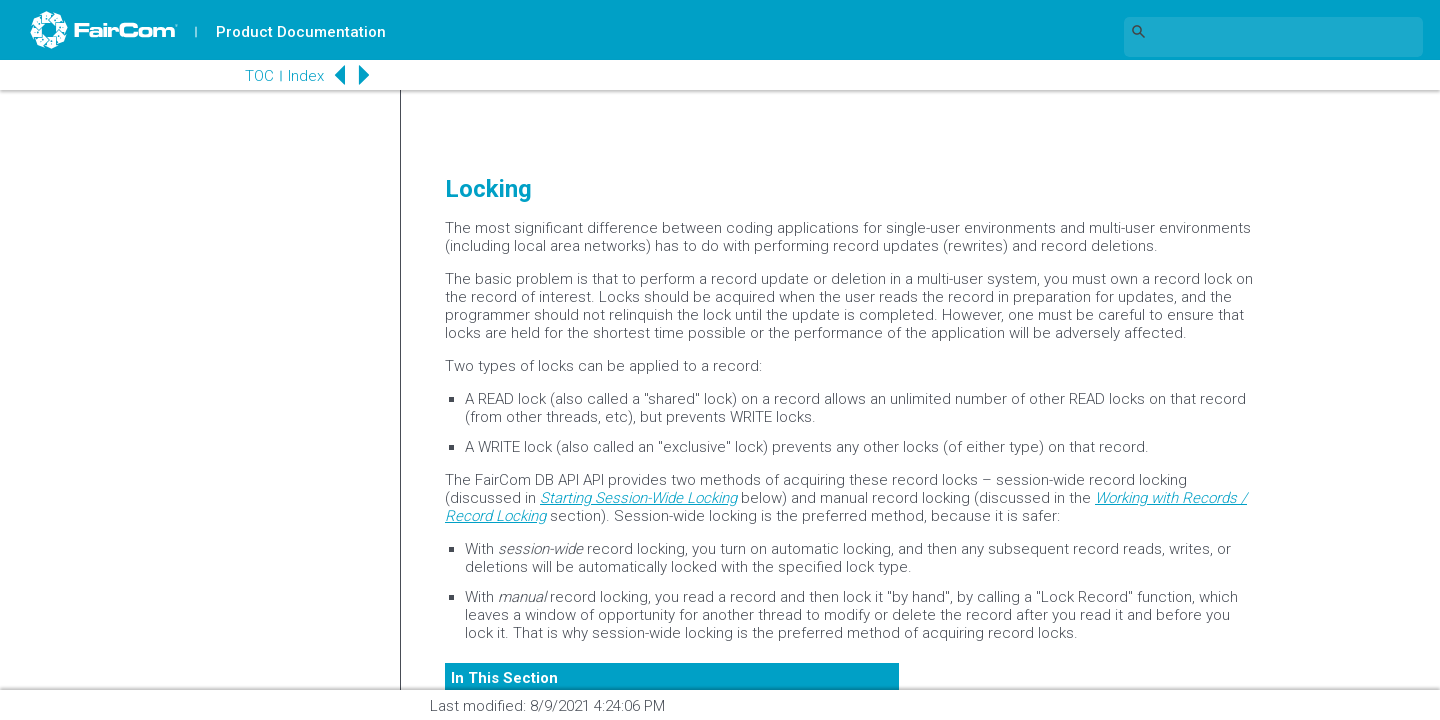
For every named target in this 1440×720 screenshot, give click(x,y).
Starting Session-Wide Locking (638, 498)
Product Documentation (301, 32)
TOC (259, 76)
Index (306, 76)
